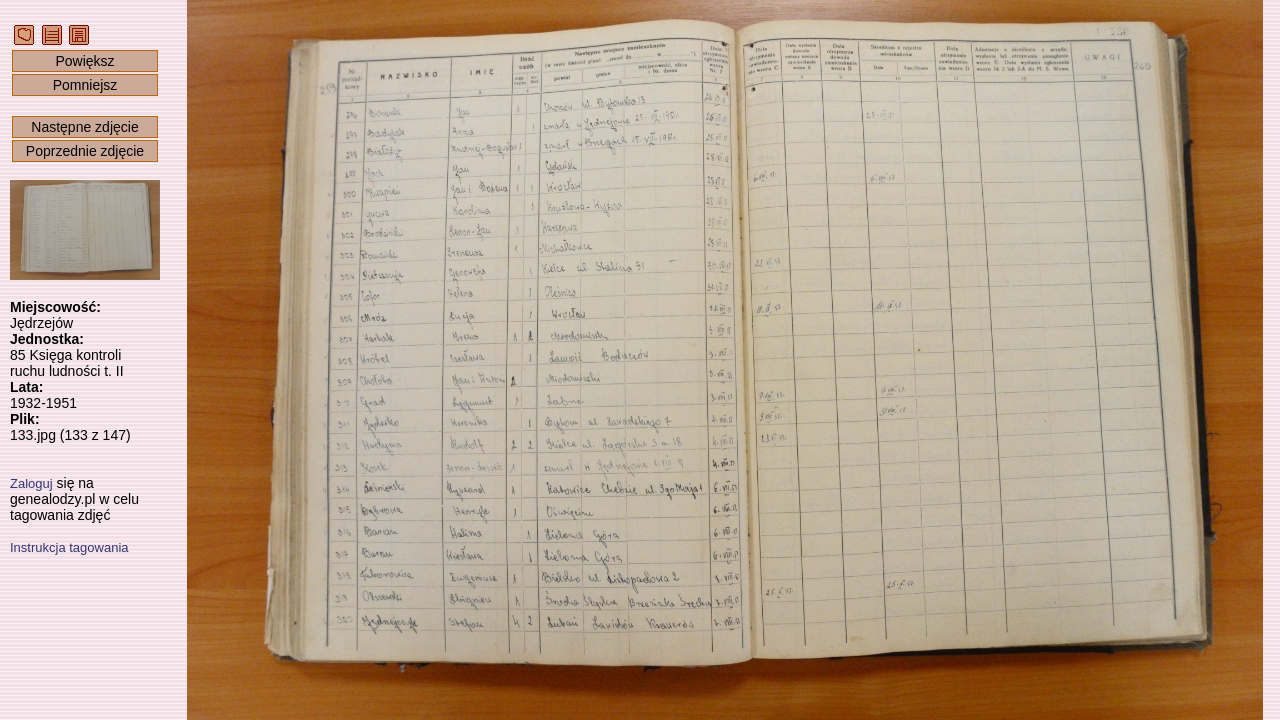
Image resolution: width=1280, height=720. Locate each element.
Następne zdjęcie (84, 127)
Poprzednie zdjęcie (85, 151)
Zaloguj (31, 483)
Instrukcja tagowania (69, 547)
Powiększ (84, 61)
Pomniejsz (85, 85)
